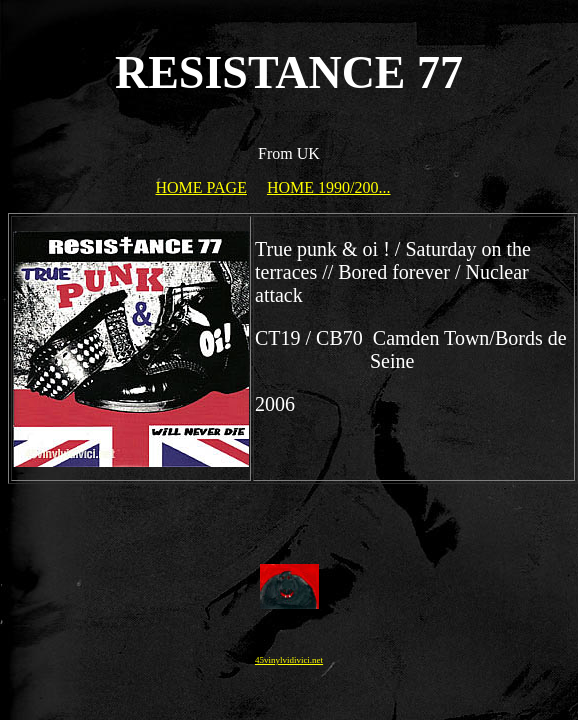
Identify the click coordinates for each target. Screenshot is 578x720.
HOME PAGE (201, 187)
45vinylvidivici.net (289, 660)
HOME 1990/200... (329, 187)
